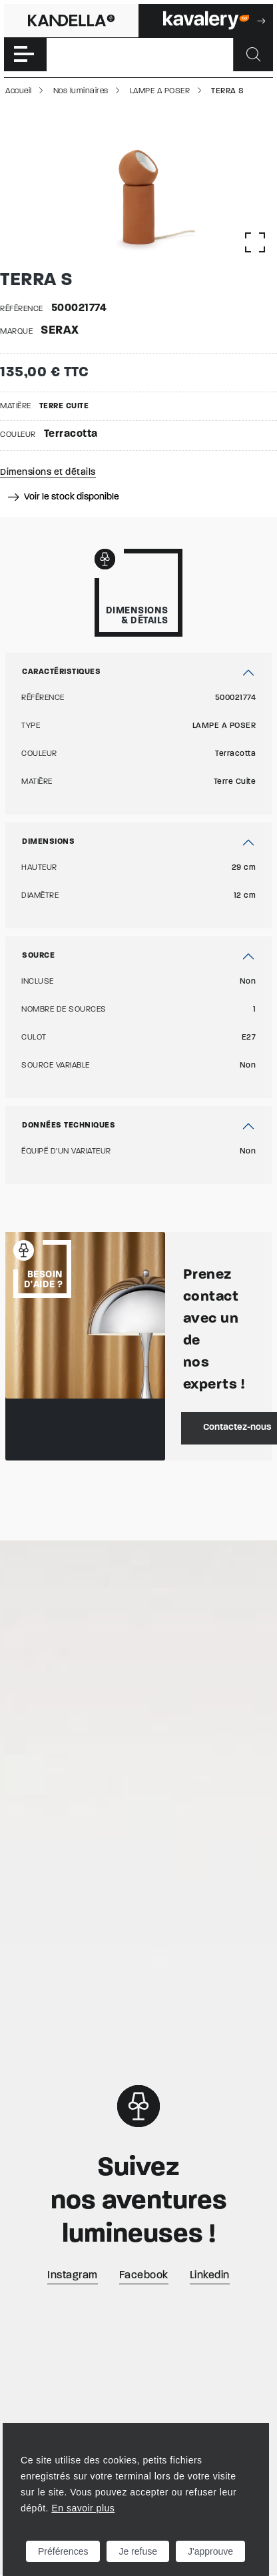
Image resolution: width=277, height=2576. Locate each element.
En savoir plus (83, 2508)
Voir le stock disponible (63, 497)
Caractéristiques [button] (61, 672)
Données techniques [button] (68, 1125)
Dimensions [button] (48, 842)
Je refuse (138, 2551)
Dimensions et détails (48, 473)
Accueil (18, 91)
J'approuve (210, 2551)
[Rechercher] (253, 54)
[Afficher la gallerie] (255, 242)
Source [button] (38, 956)
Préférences (63, 2551)
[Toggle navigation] (25, 54)
